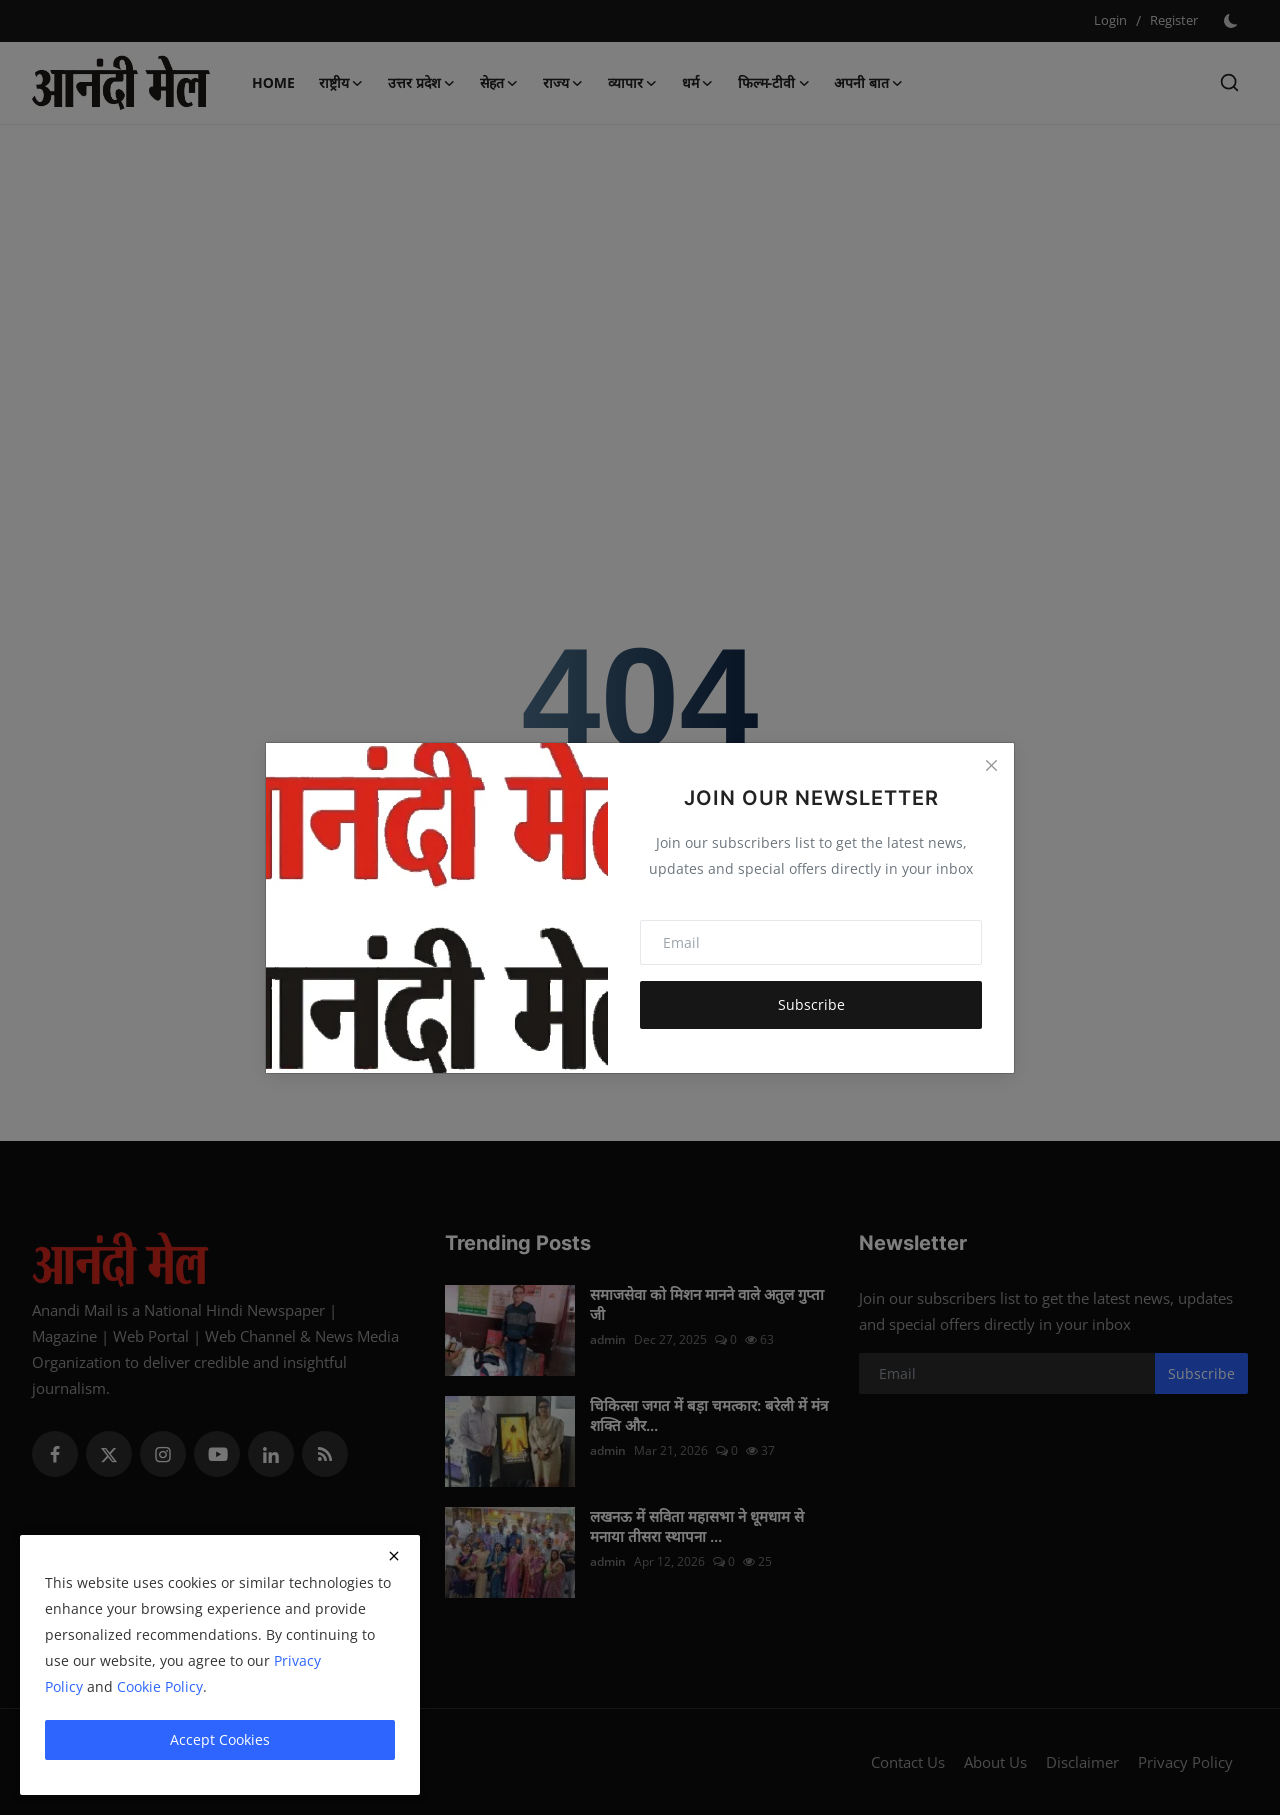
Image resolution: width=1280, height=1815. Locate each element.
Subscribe (811, 1004)
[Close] (991, 766)
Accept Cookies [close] (220, 1739)
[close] (394, 1556)
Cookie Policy (160, 1686)
